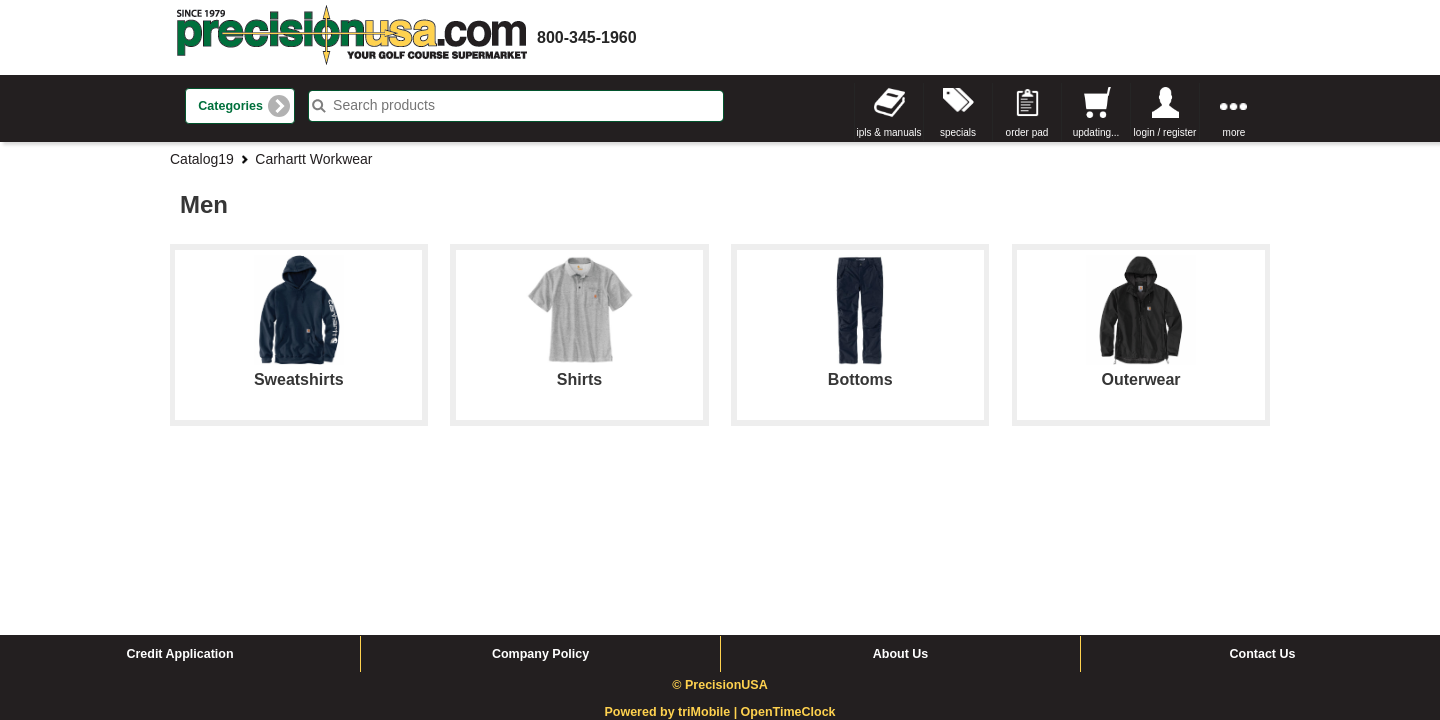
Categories (230, 106)
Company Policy (540, 503)
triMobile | (709, 561)
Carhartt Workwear (313, 159)
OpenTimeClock (788, 561)
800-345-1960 (587, 37)
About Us (901, 503)
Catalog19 (202, 159)
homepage (352, 37)
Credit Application (179, 503)
